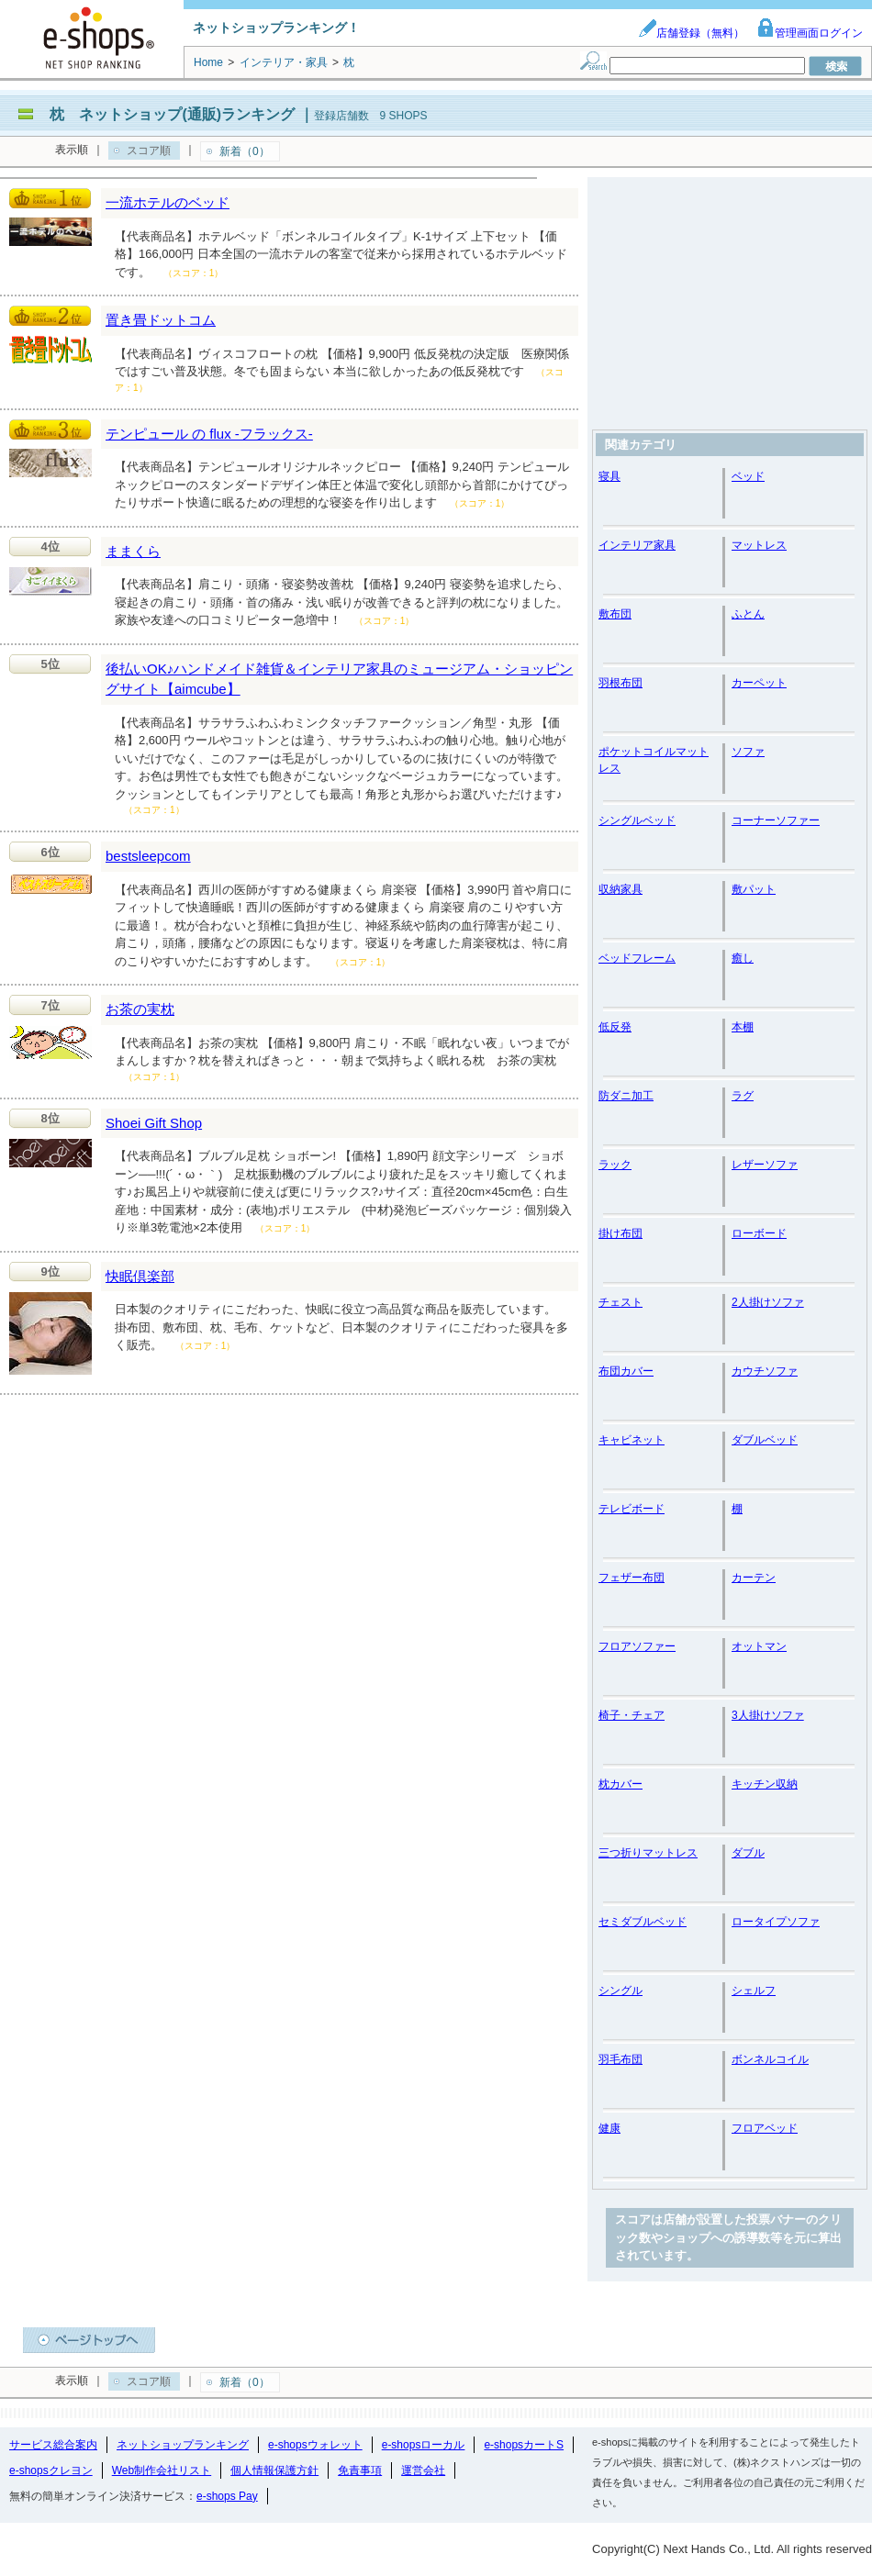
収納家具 (620, 889)
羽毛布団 (620, 2059)
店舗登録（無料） (691, 33)
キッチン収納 (765, 1784)
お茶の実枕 (140, 1009)
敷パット (754, 889)
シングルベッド (637, 820)
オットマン (759, 1646)
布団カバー (626, 1371)
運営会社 (423, 2470)
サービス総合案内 (53, 2444)
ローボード (759, 1233)
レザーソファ (765, 1164)
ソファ (748, 751)
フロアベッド (765, 2128)
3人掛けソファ (768, 1715)
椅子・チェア (631, 1715)
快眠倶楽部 (140, 1276)
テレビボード (631, 1508)
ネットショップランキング (183, 2444)
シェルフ (754, 1990)
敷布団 (615, 614)
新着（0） (244, 151)
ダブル (748, 1852)
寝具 (609, 476)
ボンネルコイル (770, 2059)
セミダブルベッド (642, 1921)
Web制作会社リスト (161, 2470)
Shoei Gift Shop (154, 1123)
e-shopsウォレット (315, 2444)
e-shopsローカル (423, 2444)
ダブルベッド (765, 1439)
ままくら (133, 551)
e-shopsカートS (524, 2444)
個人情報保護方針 (274, 2470)
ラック (615, 1164)
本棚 (743, 1026)
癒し (743, 958)
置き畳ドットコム (161, 320)
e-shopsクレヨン (51, 2470)
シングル (620, 1990)
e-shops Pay (227, 2496)
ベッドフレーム (637, 958)
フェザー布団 (631, 1577)
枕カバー (620, 1784)
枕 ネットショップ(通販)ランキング (172, 114)
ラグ (743, 1095)
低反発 (615, 1026)
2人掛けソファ (768, 1302)
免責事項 (360, 2470)
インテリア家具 (637, 545)
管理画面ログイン (809, 33)
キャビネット (631, 1439)
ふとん (748, 614)
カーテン (754, 1577)
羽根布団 (620, 682)
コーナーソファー (776, 820)
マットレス (759, 545)
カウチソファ (765, 1371)
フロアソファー (637, 1646)
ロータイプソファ (776, 1921)
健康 (609, 2128)
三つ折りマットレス (648, 1852)
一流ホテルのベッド (167, 202)
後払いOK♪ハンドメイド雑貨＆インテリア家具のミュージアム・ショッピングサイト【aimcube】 (339, 679)
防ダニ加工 (626, 1095)
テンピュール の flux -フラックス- (209, 433)
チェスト (620, 1302)
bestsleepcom (148, 856)
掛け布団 (620, 1233)
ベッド (748, 476)
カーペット (759, 682)
